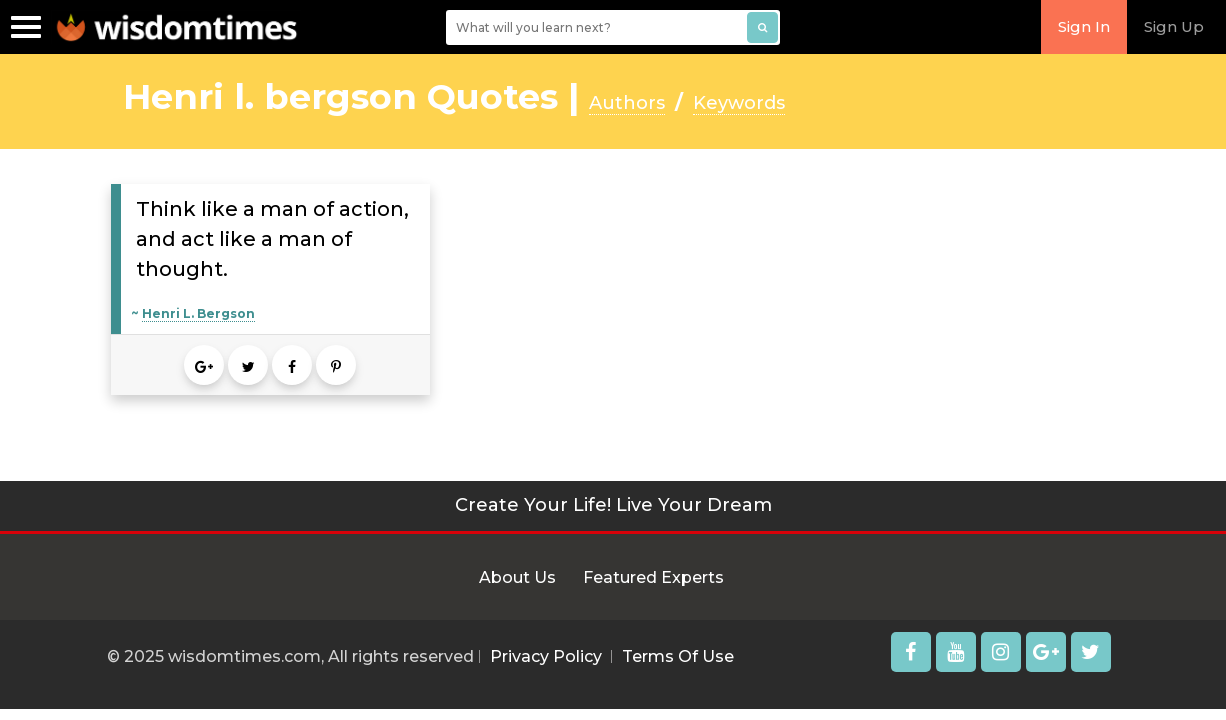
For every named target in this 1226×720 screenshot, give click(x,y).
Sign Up (1174, 26)
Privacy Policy (546, 656)
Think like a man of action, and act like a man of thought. (272, 239)
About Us (517, 577)
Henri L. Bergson (198, 313)
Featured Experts (653, 577)
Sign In (1084, 26)
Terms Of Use (678, 656)
